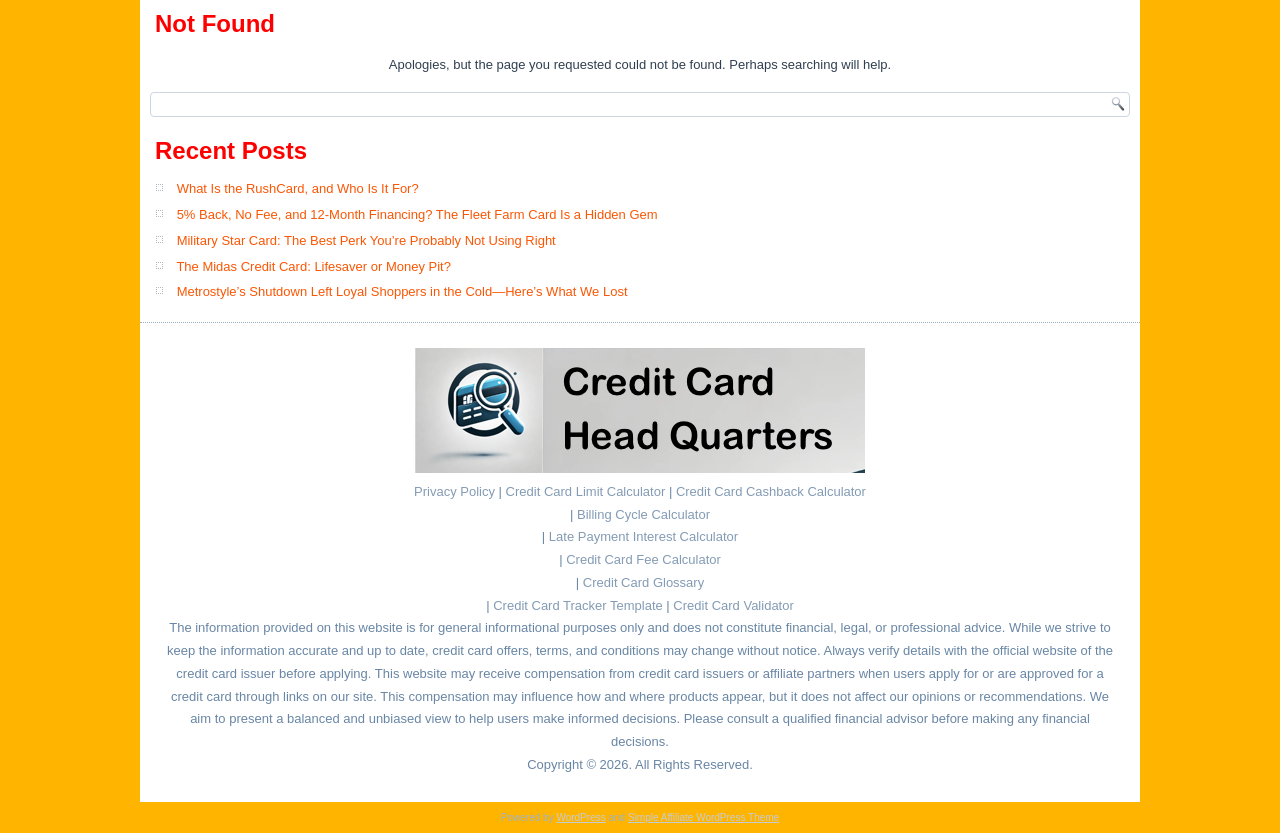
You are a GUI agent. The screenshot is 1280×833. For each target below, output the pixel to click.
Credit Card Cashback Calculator (771, 491)
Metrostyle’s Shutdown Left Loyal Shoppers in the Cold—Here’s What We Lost (402, 291)
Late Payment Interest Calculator (643, 536)
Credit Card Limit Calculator (586, 491)
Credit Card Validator (733, 605)
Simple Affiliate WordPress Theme (703, 817)
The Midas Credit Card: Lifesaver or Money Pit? (313, 266)
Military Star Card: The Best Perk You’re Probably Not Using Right (366, 240)
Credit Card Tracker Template (578, 605)
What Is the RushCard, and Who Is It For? (298, 188)
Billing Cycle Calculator (643, 514)
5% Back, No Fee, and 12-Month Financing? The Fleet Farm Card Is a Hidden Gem (417, 214)
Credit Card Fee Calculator (643, 559)
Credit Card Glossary (643, 582)
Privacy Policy (454, 491)
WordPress (580, 817)
